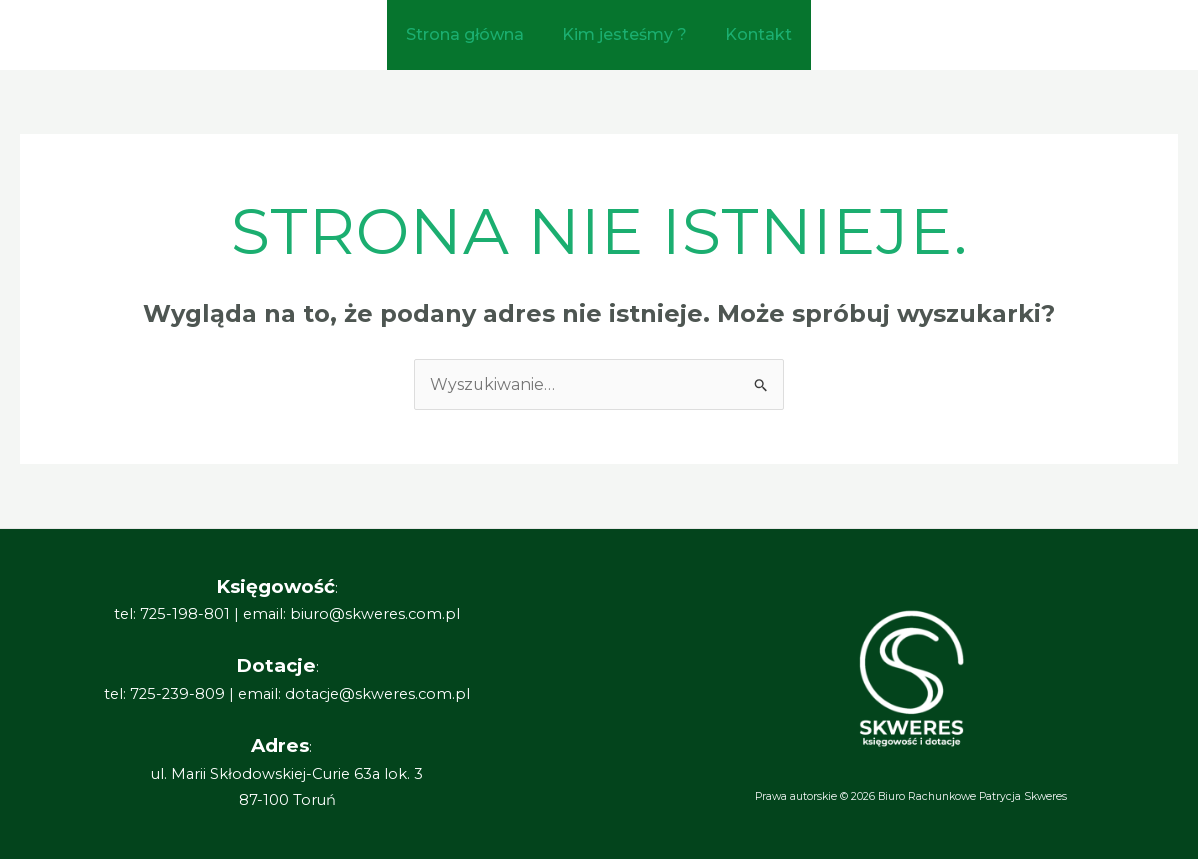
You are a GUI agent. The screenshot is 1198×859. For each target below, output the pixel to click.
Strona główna (471, 34)
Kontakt (752, 34)
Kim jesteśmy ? (624, 34)
